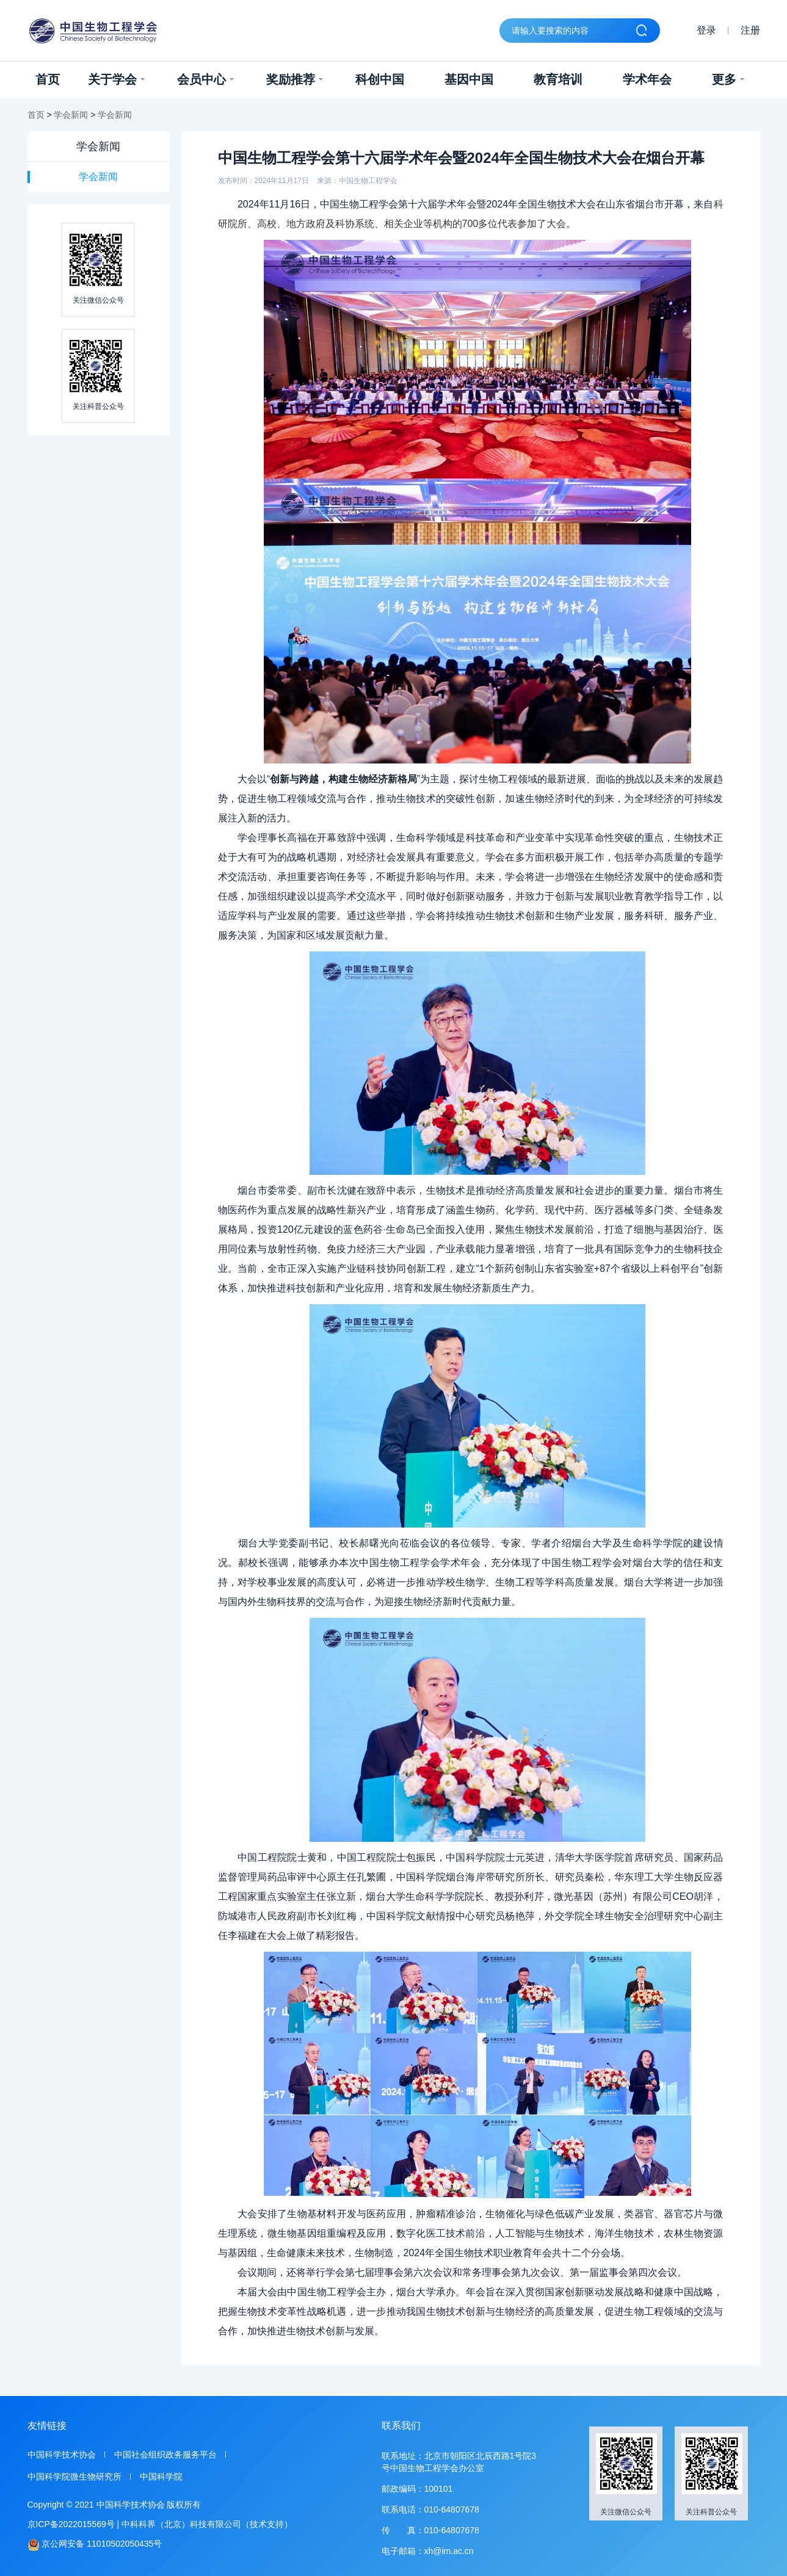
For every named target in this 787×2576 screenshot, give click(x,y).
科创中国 (379, 79)
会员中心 (205, 79)
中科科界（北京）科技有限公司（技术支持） (206, 2524)
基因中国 (468, 79)
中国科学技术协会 (61, 2454)
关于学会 (116, 79)
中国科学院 (161, 2476)
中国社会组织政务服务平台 (165, 2454)
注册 (750, 30)
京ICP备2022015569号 (71, 2524)
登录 (706, 30)
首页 (47, 79)
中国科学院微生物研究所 (74, 2476)
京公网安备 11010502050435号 (94, 2544)
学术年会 (647, 79)
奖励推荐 (294, 79)
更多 (728, 79)
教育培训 (558, 79)
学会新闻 (71, 115)
